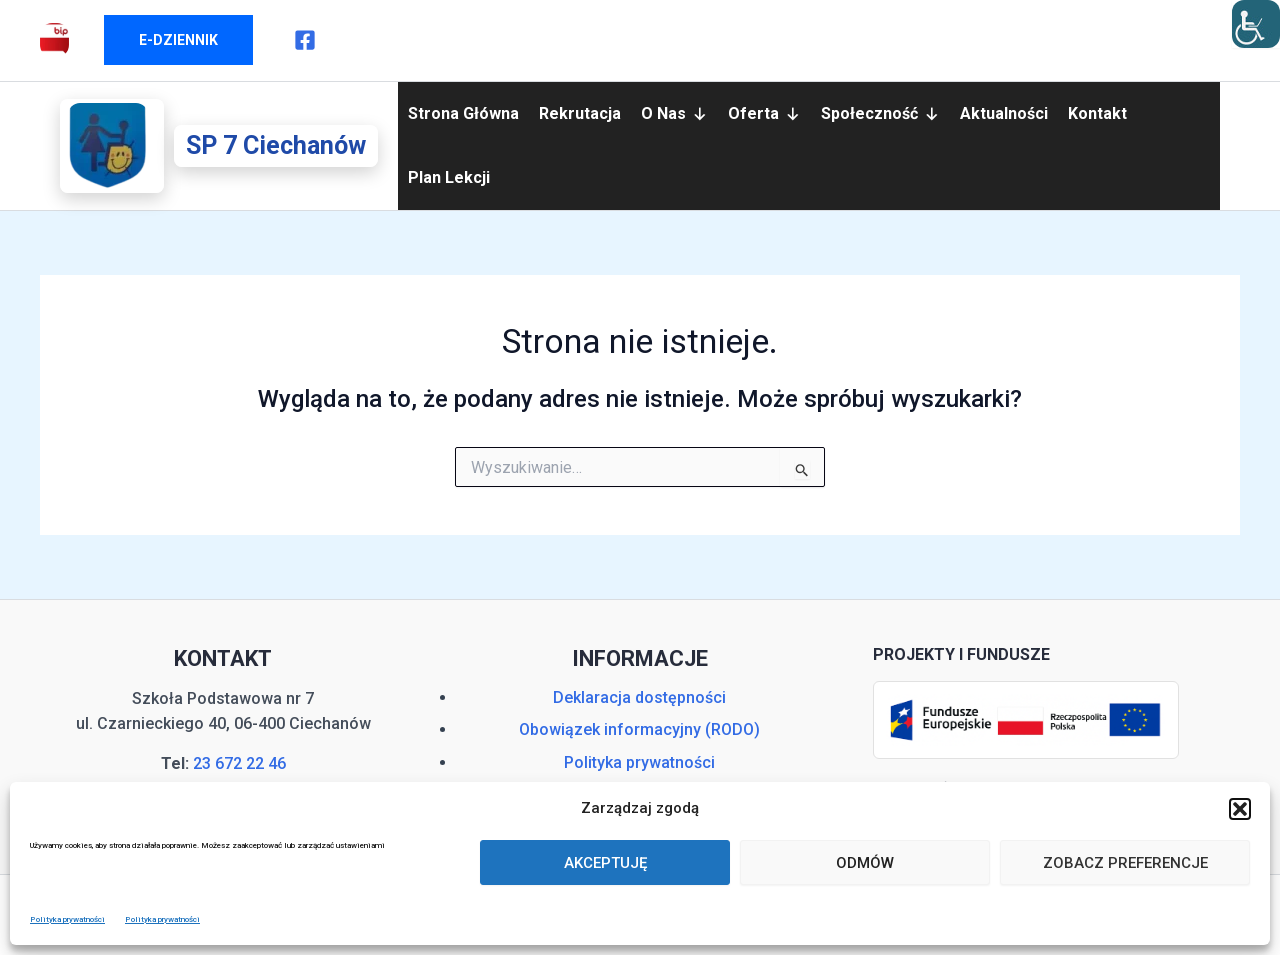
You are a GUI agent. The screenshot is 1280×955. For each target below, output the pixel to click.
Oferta (764, 114)
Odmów (865, 863)
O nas (674, 114)
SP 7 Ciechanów (276, 145)
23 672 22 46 (239, 763)
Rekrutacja (580, 113)
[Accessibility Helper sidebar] (1256, 24)
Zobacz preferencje (1125, 863)
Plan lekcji (449, 177)
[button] (1240, 809)
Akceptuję (605, 863)
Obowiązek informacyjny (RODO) (639, 729)
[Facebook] (305, 40)
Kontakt (1097, 113)
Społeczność (880, 114)
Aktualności (1004, 113)
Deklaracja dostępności (639, 697)
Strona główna (463, 113)
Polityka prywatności (67, 919)
